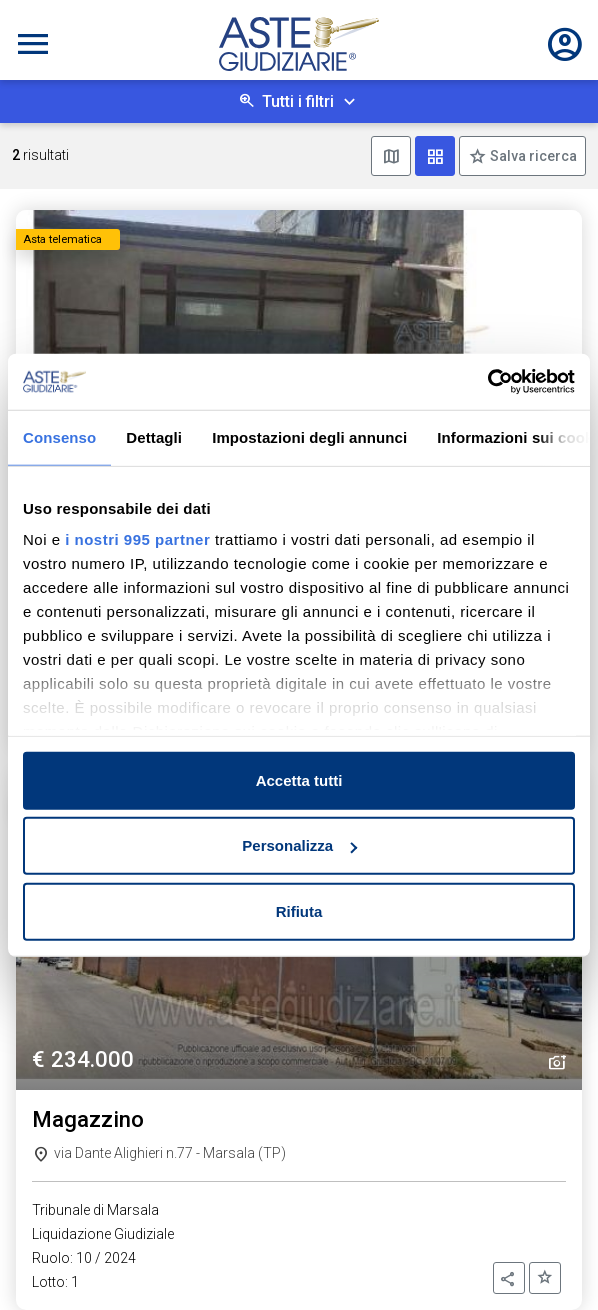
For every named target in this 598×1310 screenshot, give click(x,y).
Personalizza (299, 845)
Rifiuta (299, 910)
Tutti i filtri (298, 101)
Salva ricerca (532, 156)
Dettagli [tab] (154, 436)
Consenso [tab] (59, 436)
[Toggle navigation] (33, 44)
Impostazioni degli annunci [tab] (309, 436)
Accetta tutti (299, 779)
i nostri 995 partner (137, 539)
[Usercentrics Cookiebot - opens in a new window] (487, 382)
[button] (509, 1278)
